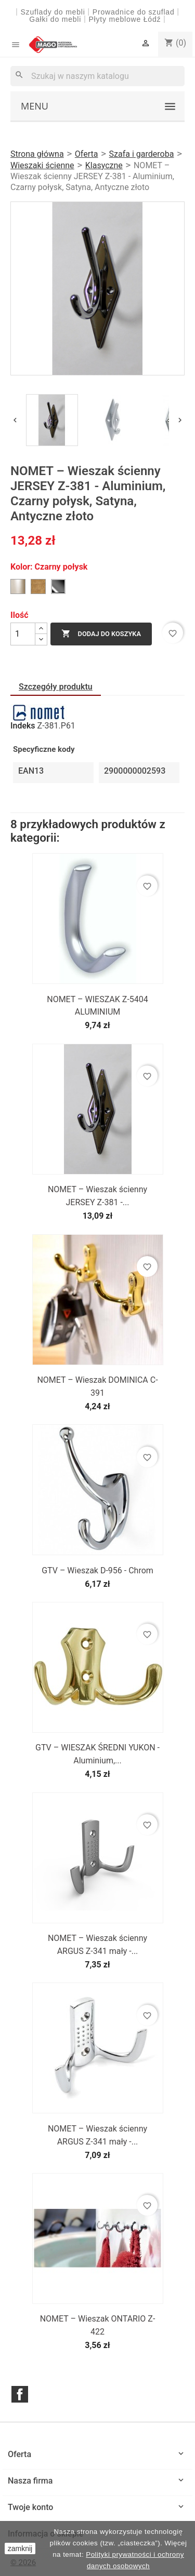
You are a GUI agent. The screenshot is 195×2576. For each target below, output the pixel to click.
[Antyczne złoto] (38, 587)
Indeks (22, 726)
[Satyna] (17, 587)
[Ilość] (22, 634)
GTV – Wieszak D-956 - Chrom (97, 1570)
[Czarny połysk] (58, 587)
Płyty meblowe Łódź (125, 19)
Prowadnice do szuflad (134, 12)
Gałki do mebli (55, 19)
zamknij (20, 2548)
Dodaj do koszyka (101, 634)
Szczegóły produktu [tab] (56, 687)
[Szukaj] (97, 76)
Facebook (19, 2394)
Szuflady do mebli (52, 12)
